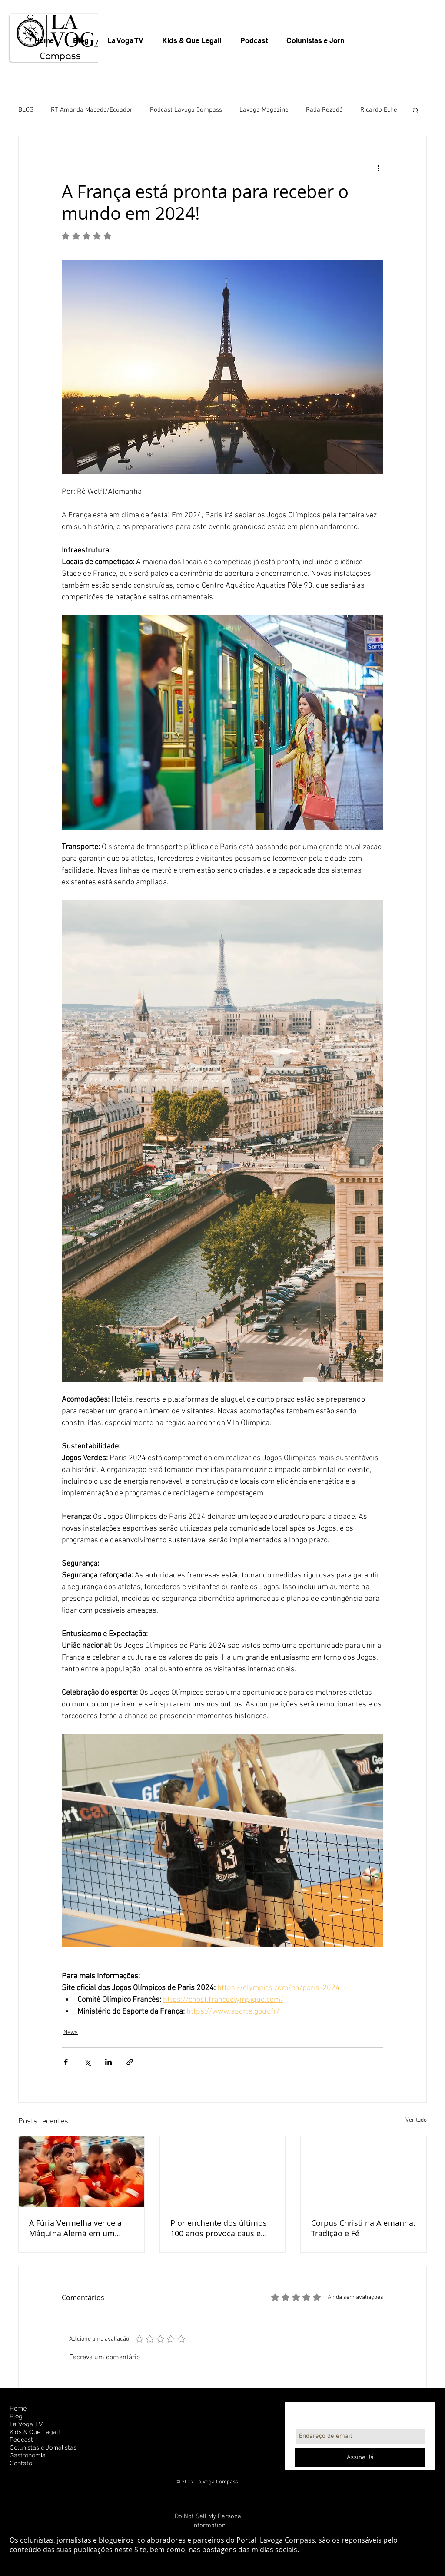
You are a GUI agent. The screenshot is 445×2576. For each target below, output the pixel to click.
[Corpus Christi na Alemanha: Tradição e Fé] (363, 2171)
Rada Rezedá (324, 110)
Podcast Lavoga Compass (186, 110)
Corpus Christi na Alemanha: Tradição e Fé (363, 2228)
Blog (16, 2416)
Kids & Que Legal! (35, 2431)
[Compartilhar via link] (130, 2062)
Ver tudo (416, 2120)
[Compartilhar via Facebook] (66, 2062)
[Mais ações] (378, 167)
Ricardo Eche (378, 110)
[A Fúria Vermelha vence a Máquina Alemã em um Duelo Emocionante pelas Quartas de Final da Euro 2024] (81, 2171)
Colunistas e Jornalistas (43, 2447)
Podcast (21, 2439)
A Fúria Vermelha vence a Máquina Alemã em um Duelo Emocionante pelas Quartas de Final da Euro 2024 (76, 2228)
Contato (21, 2463)
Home (18, 2408)
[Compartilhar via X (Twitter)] (87, 2062)
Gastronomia (28, 2455)
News (70, 2032)
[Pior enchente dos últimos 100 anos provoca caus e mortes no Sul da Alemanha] (223, 2171)
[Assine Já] (360, 2457)
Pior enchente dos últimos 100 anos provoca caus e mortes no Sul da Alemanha (221, 2228)
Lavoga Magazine (264, 110)
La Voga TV (26, 2424)
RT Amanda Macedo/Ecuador (92, 110)
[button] (416, 109)
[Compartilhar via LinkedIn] (108, 2062)
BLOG (25, 110)
